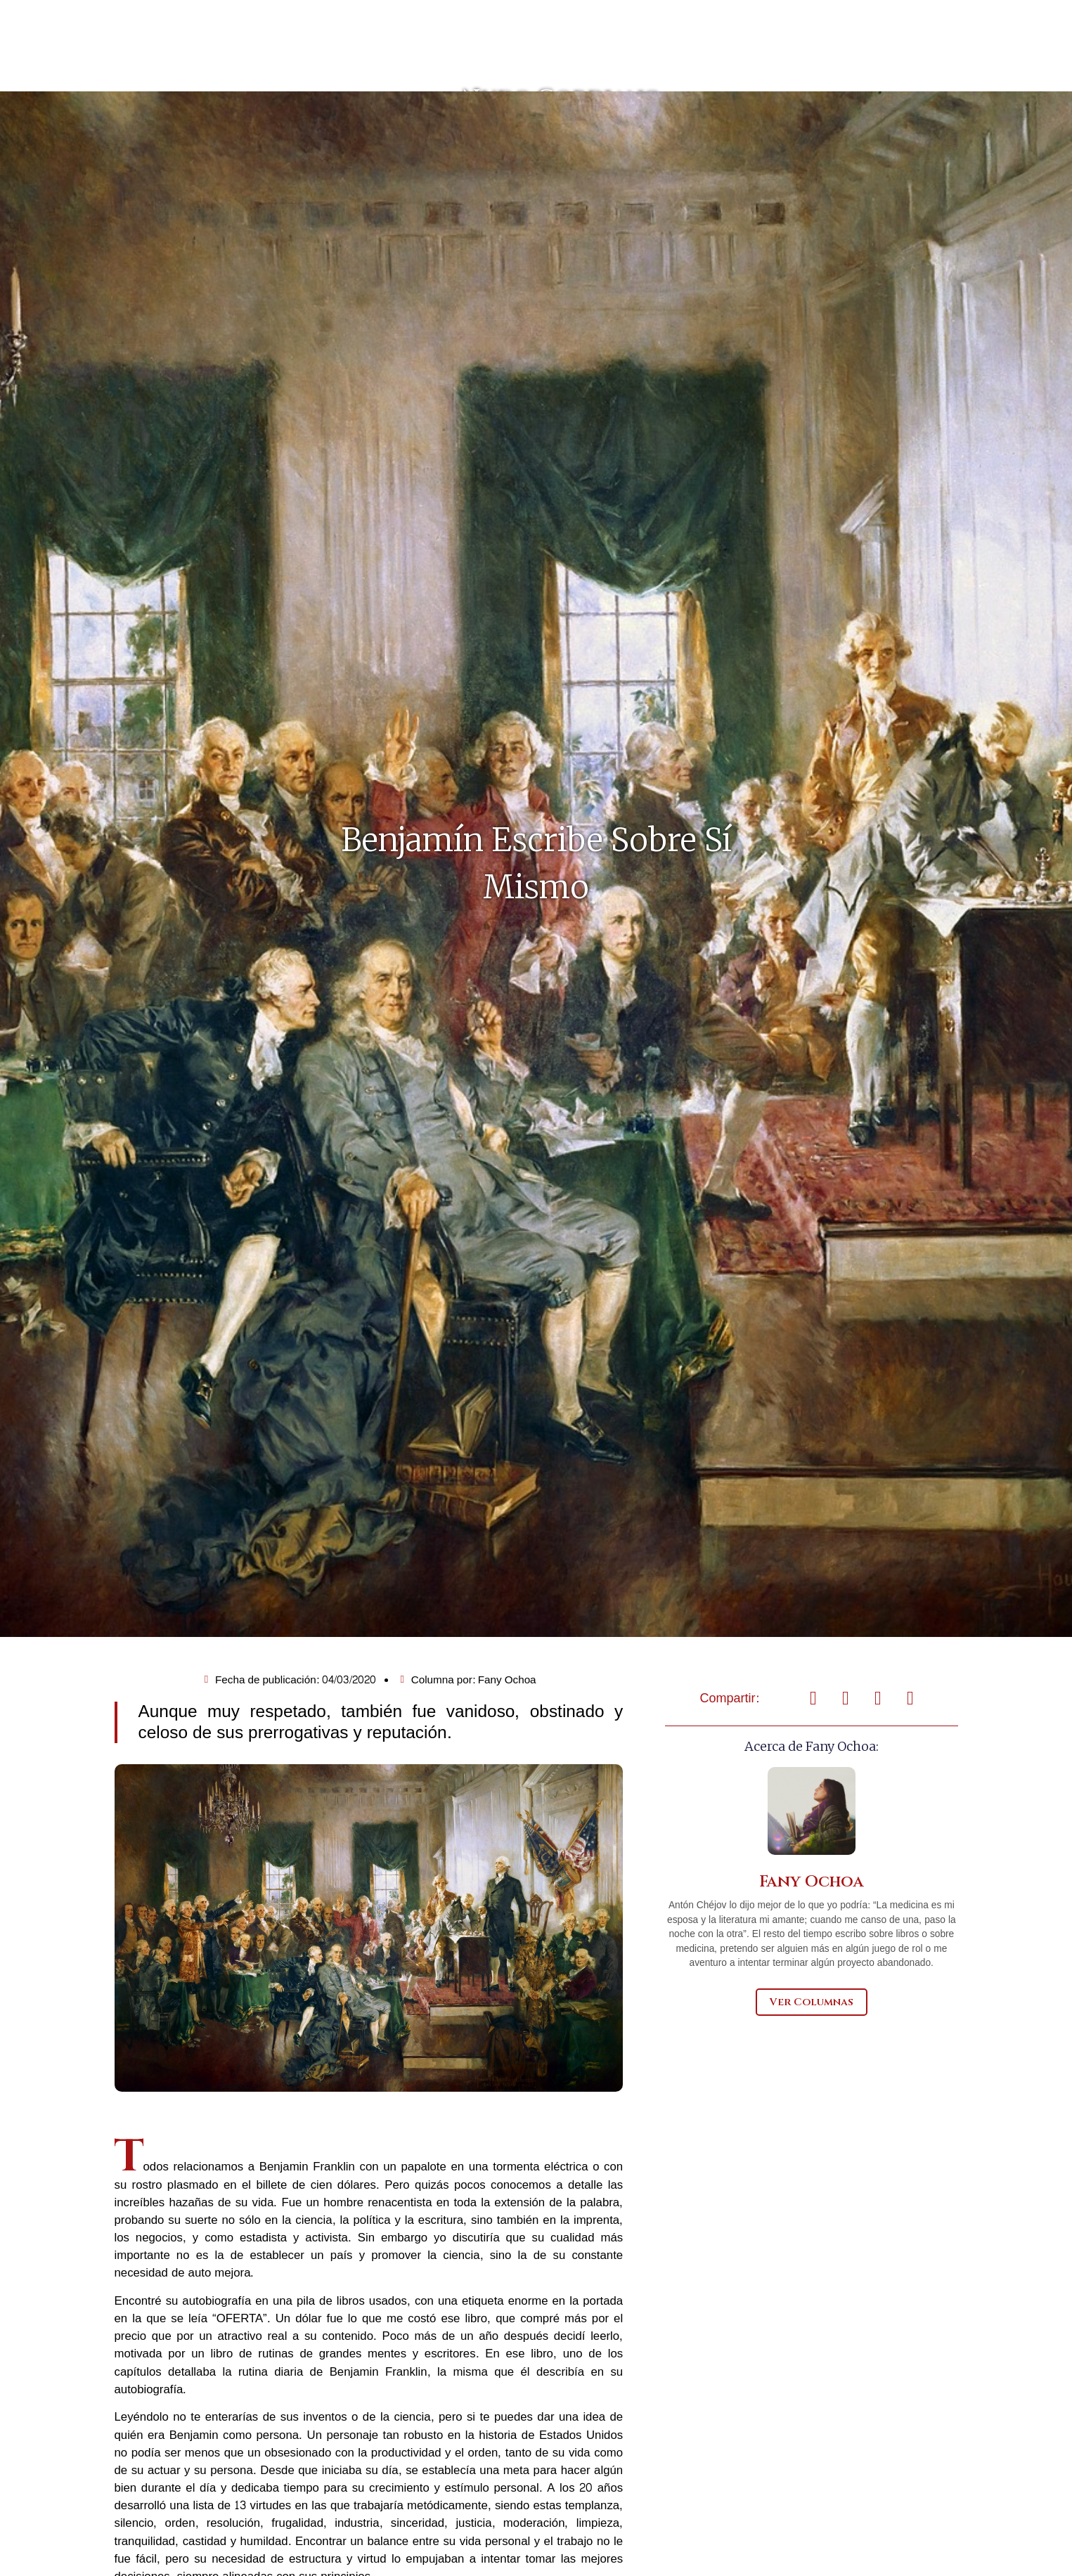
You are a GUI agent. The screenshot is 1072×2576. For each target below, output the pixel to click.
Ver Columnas (811, 2061)
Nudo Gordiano (536, 128)
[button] (813, 1758)
